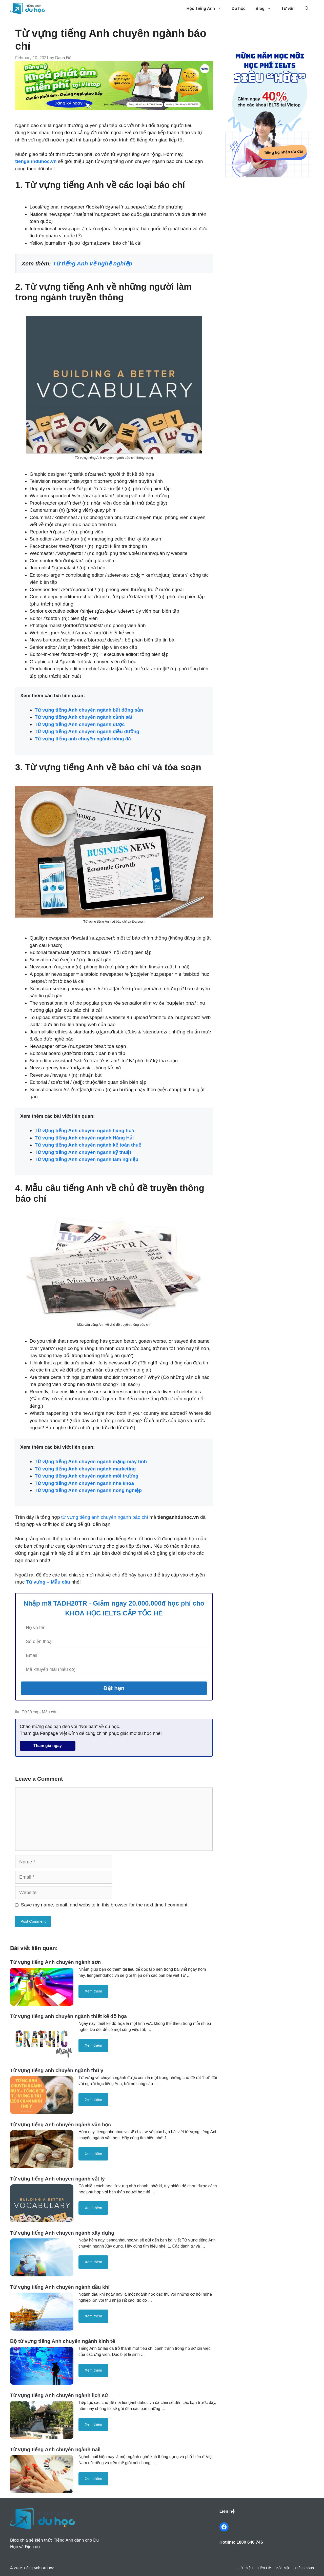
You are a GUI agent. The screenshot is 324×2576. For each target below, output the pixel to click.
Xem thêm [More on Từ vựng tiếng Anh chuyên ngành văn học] (93, 2153)
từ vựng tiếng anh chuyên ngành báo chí (104, 1517)
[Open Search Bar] (307, 8)
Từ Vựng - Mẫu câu (39, 1712)
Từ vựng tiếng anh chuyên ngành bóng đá (83, 738)
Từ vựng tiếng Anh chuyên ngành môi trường (86, 1476)
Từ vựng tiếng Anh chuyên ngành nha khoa (84, 1483)
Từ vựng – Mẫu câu (48, 1582)
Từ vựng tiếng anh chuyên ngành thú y (56, 2070)
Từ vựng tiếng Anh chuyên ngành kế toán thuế (88, 1145)
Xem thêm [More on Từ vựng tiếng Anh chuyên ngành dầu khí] (93, 2316)
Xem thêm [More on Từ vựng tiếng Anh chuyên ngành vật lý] (93, 2208)
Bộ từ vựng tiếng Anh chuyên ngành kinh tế (62, 2341)
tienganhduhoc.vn (36, 161)
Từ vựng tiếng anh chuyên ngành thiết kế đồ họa (68, 2016)
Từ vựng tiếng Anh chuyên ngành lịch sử (59, 2395)
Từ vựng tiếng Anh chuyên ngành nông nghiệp (88, 1490)
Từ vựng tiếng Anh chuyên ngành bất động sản (89, 710)
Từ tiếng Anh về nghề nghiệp (92, 263)
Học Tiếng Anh (207, 8)
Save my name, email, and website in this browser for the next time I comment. (105, 1904)
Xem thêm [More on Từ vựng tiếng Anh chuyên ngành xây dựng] (93, 2262)
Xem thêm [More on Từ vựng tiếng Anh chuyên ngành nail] (93, 2478)
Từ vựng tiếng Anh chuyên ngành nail (55, 2449)
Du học (238, 8)
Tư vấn (288, 8)
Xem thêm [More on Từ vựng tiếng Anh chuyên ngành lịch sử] (93, 2424)
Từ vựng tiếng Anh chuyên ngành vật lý (57, 2179)
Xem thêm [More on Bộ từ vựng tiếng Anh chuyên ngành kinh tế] (93, 2370)
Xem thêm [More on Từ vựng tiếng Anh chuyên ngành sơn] (93, 1991)
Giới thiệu (245, 2568)
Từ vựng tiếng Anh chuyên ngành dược (80, 724)
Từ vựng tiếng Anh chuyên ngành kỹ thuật (83, 1152)
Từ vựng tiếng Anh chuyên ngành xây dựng (62, 2233)
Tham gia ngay (47, 1745)
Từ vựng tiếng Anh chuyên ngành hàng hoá (84, 1130)
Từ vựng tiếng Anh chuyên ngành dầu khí (60, 2287)
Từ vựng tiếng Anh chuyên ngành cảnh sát (83, 717)
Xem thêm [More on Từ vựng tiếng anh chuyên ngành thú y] (93, 2099)
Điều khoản (304, 2568)
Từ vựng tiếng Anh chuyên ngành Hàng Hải (84, 1137)
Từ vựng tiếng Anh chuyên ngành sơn (55, 1962)
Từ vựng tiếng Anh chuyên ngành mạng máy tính (91, 1461)
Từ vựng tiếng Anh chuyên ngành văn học (60, 2124)
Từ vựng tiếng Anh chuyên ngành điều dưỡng (87, 731)
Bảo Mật (283, 2568)
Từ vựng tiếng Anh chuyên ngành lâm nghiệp (86, 1159)
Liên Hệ (264, 2568)
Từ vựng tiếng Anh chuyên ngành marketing (85, 1468)
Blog (266, 8)
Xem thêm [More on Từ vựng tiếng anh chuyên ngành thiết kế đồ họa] (93, 2045)
